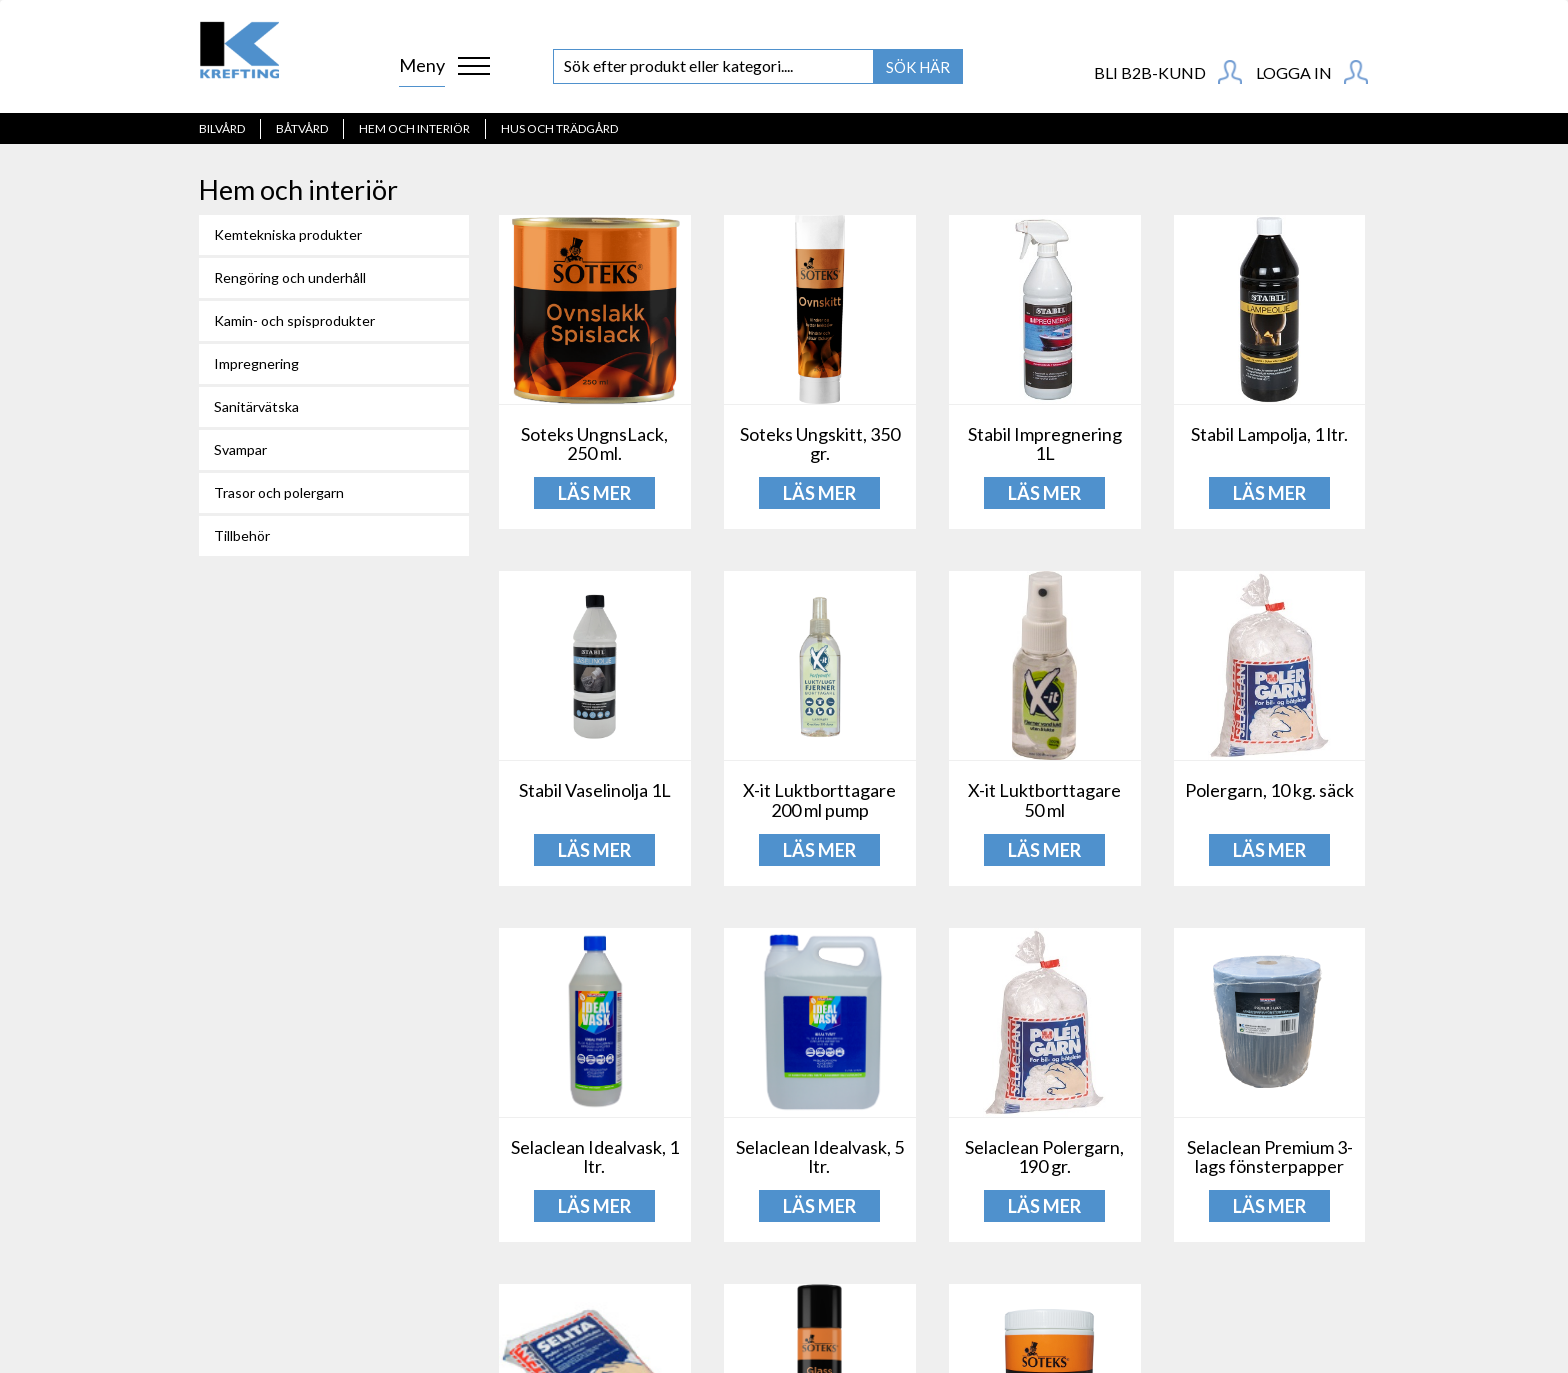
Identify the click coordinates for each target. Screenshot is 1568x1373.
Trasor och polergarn (279, 492)
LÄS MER (594, 493)
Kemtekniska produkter (288, 234)
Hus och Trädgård (559, 128)
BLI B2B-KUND (1168, 72)
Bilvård (222, 128)
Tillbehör (242, 535)
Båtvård (302, 128)
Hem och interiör (414, 128)
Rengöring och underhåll (290, 277)
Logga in (1312, 72)
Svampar (240, 449)
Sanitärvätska (256, 406)
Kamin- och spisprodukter (294, 320)
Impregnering (256, 363)
